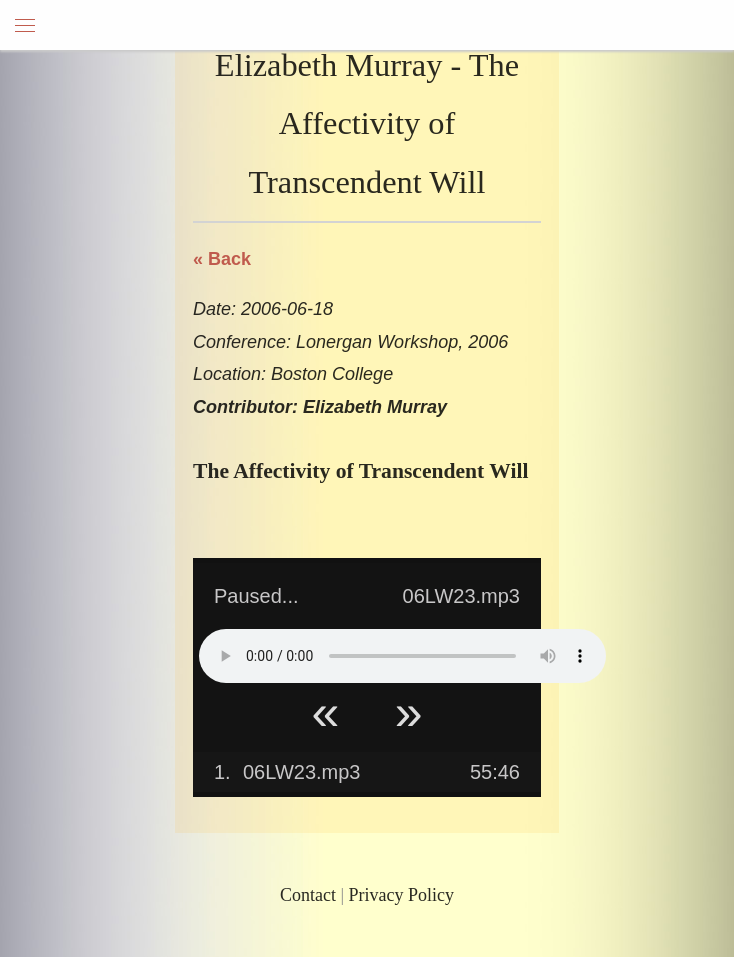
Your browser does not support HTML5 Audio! (402, 656)
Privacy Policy (402, 895)
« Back (222, 259)
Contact (308, 895)
